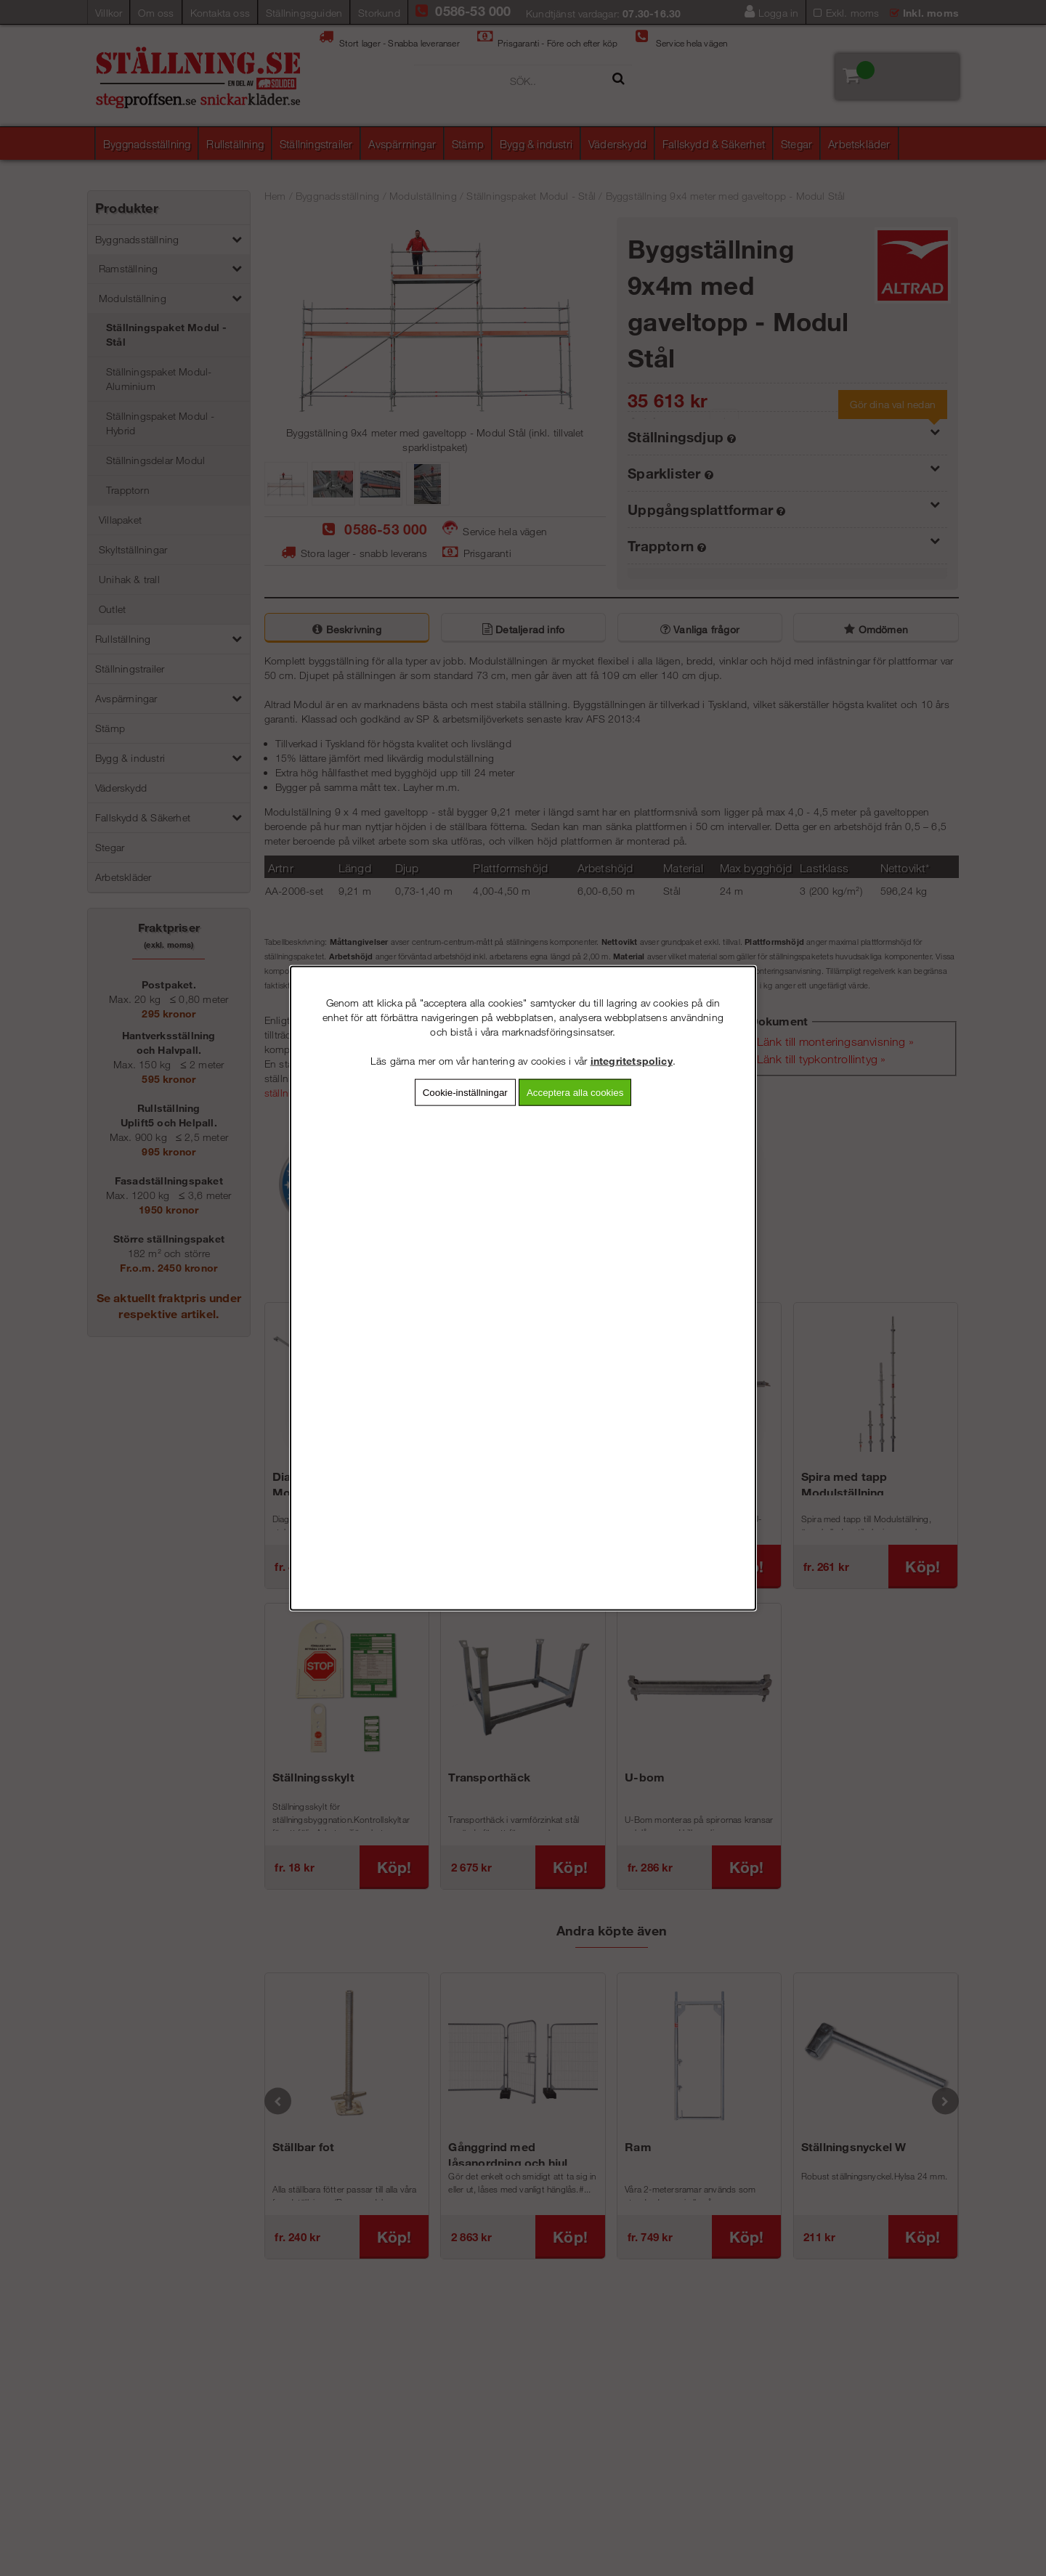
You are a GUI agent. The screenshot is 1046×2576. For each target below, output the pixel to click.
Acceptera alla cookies (575, 1091)
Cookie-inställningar (465, 1091)
